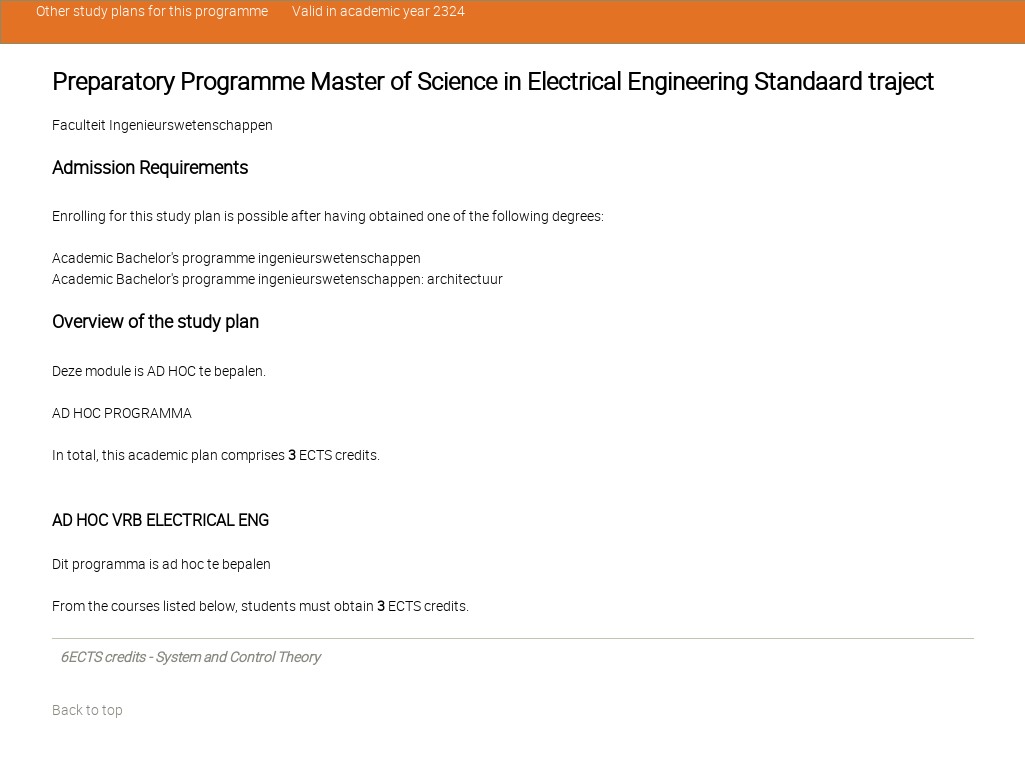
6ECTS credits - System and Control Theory (190, 657)
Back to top (87, 710)
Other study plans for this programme (152, 11)
